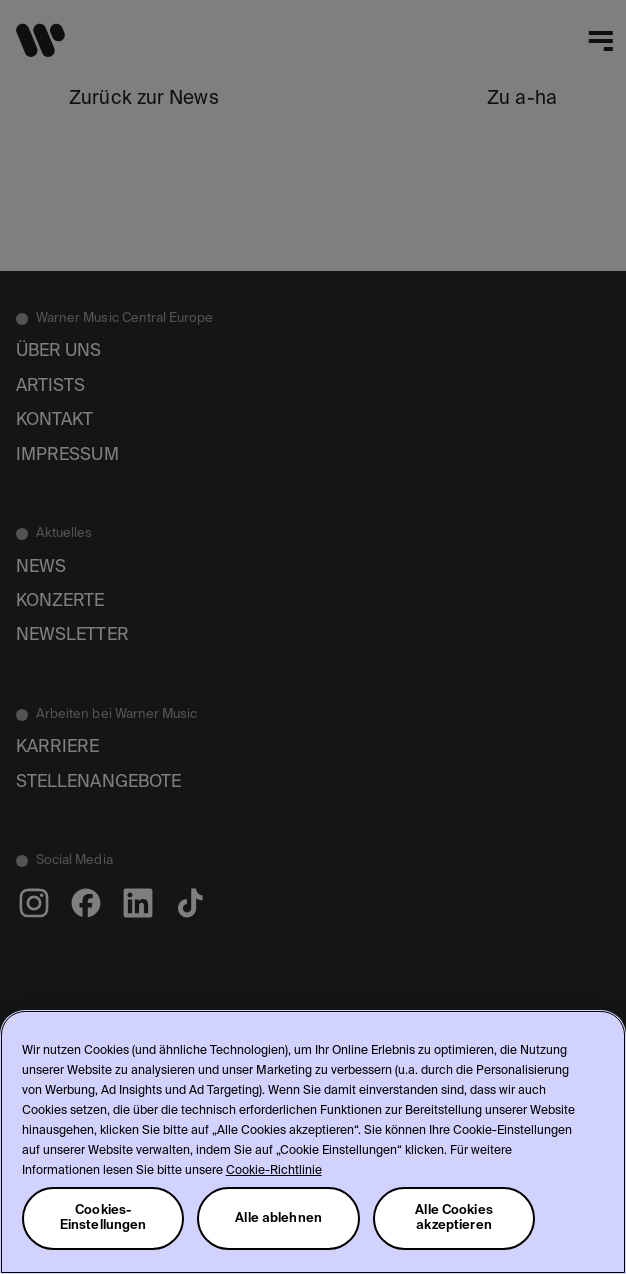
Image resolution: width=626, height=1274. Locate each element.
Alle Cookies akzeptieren (454, 1218)
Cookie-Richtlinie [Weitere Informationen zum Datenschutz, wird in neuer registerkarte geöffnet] (274, 1171)
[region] (313, 1142)
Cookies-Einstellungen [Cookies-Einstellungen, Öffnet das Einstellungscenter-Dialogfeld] (103, 1218)
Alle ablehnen (278, 1218)
